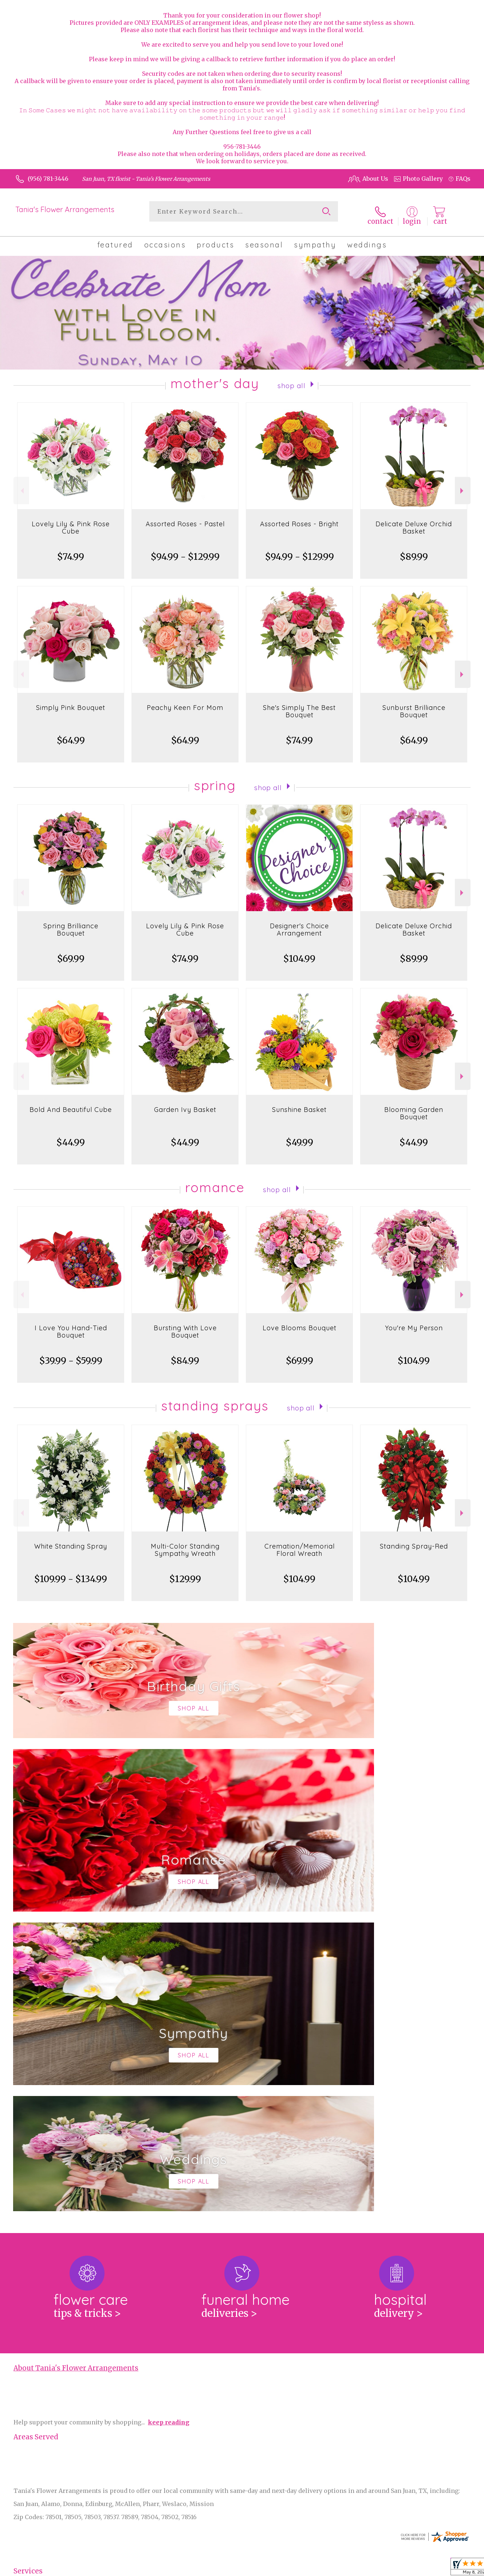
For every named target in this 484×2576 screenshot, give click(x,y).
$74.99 (70, 551)
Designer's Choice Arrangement (299, 924)
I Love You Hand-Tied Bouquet (71, 1326)
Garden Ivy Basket (185, 1104)
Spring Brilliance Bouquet (70, 924)
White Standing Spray (70, 1540)
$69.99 (70, 953)
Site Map (450, 2568)
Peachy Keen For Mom (185, 702)
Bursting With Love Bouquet (185, 1326)
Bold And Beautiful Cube (70, 1104)
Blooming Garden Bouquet (413, 1107)
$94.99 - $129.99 (185, 551)
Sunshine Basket (299, 1104)
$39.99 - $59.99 (70, 1355)
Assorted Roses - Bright (299, 518)
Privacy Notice (412, 2568)
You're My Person (414, 1322)
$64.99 (71, 734)
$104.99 (299, 953)
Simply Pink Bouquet (70, 702)
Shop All (291, 379)
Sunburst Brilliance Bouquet (413, 705)
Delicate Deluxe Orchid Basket (413, 522)
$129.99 (185, 1573)
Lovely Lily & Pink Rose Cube (71, 522)
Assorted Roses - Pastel (185, 518)
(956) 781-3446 (48, 178)
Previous (21, 485)
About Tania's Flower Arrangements (75, 2062)
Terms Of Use (367, 2568)
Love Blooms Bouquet (300, 1322)
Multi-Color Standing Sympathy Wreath (185, 1544)
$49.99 (299, 1136)
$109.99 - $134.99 (70, 1573)
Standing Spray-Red (414, 1540)
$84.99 (185, 1355)
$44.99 (70, 1136)
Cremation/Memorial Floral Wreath (299, 1544)
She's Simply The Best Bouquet (299, 705)
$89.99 (414, 551)
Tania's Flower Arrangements (64, 209)
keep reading (168, 2116)
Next (463, 485)
